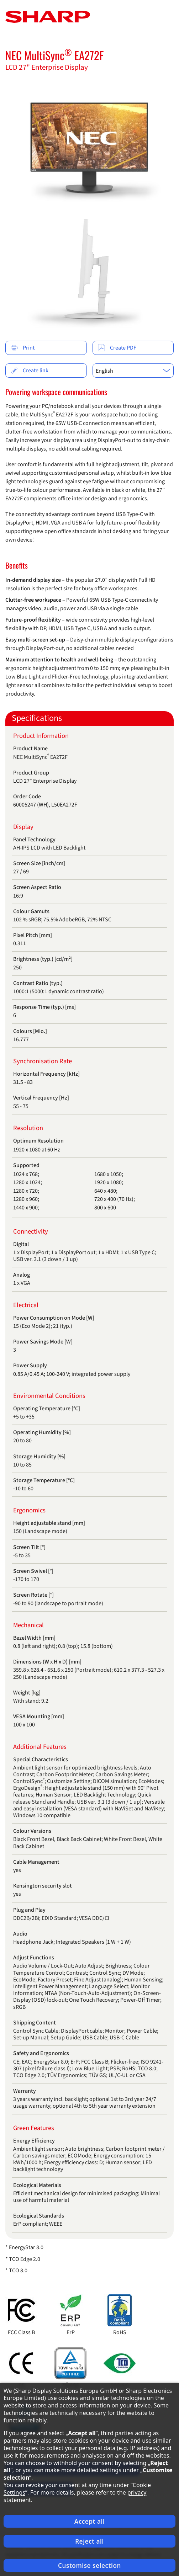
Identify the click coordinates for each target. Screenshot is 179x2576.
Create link (29, 370)
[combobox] (133, 370)
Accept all (89, 2521)
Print (23, 348)
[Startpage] (47, 16)
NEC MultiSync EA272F (54, 55)
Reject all (89, 2541)
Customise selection (89, 2565)
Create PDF (117, 348)
